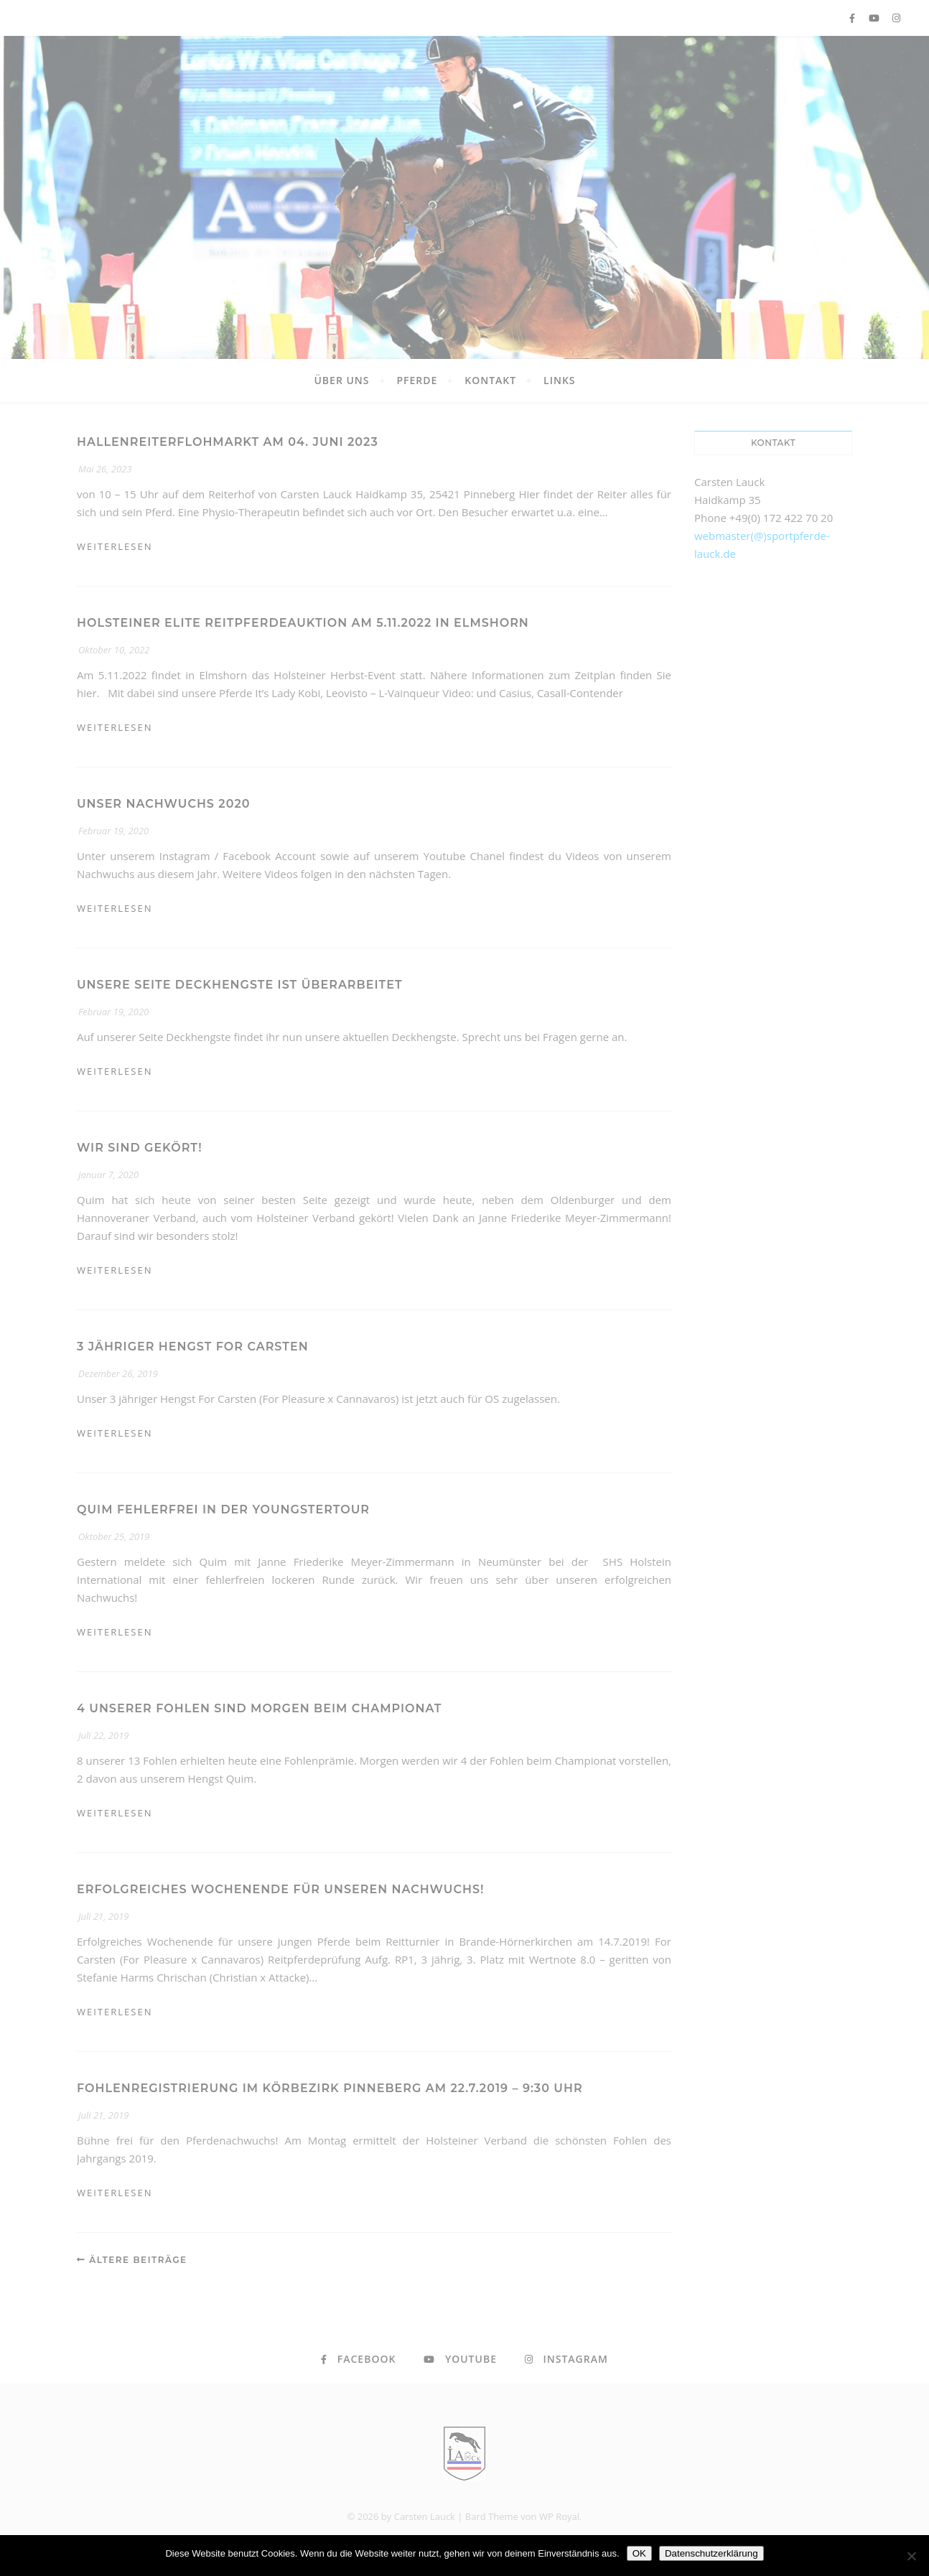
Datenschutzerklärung (711, 2553)
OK (639, 2553)
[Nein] (911, 2556)
